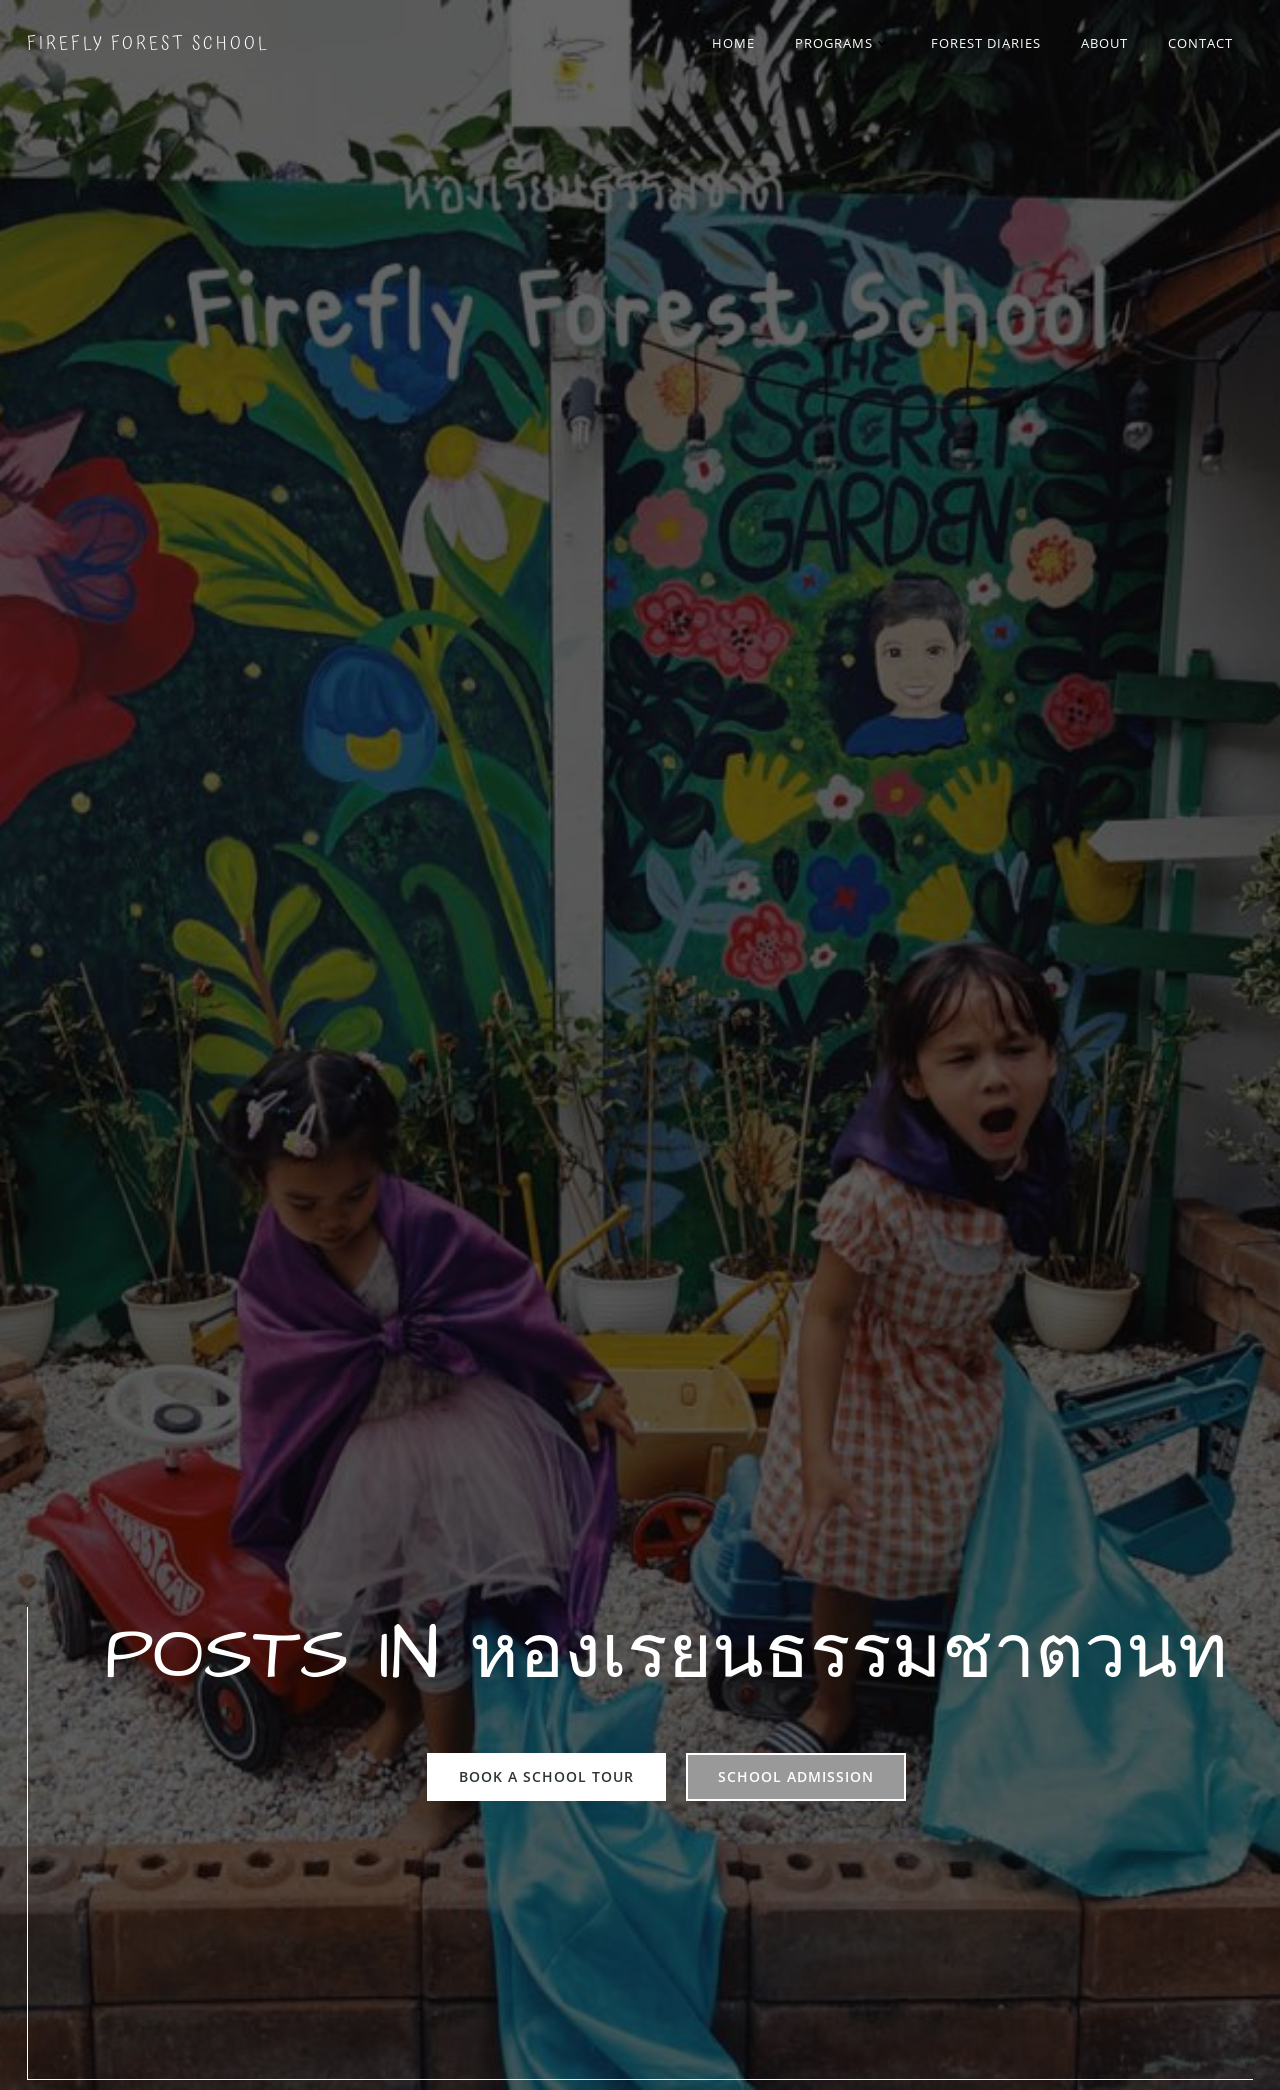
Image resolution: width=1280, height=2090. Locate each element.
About (1107, 44)
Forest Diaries (989, 44)
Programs (846, 44)
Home (736, 44)
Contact (1203, 44)
